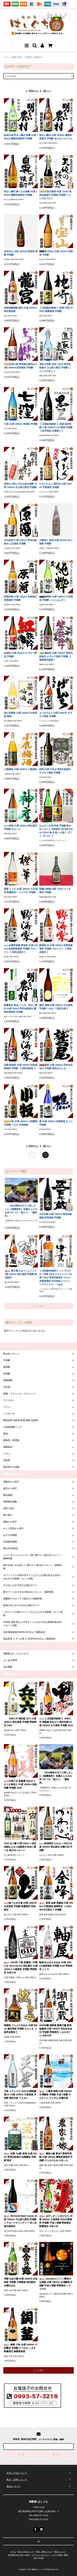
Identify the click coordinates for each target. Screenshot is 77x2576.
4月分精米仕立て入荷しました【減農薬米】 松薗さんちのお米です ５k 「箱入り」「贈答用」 (21, 1210)
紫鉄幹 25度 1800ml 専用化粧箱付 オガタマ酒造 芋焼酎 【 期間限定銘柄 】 (56, 656)
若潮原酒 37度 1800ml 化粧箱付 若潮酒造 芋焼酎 (20, 598)
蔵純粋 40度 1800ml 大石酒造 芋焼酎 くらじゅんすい (56, 598)
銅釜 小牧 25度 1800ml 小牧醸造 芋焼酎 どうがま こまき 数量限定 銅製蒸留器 (20, 2348)
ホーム (6, 57)
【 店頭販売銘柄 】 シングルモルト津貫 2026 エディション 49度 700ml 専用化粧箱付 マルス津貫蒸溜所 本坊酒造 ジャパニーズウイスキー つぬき (55, 1277)
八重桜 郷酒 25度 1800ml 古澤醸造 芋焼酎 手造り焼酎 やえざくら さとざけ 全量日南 (55, 2094)
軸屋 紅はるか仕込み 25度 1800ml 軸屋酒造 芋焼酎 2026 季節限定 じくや (55, 1965)
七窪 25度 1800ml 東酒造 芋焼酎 (20, 424)
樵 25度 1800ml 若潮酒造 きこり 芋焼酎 (56, 1123)
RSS (35, 2558)
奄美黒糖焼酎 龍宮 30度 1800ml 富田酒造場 (20, 309)
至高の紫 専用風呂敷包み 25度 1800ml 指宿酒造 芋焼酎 (20, 366)
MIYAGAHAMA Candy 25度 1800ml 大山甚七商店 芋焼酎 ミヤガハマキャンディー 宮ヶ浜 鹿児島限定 (20, 2221)
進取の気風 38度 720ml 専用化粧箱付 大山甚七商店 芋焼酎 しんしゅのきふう (55, 367)
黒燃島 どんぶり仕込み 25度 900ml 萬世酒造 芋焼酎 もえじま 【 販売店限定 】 (20, 2028)
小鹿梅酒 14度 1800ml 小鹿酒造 (20, 769)
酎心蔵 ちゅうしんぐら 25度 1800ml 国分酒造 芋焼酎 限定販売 (21, 1274)
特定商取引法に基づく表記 (18, 2555)
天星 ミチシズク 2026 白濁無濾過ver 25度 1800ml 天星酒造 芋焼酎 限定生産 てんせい (20, 2094)
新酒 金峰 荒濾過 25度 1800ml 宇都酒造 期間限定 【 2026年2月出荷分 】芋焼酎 (56, 1906)
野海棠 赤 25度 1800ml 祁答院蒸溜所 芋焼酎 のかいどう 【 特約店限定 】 (56, 948)
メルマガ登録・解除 (59, 2555)
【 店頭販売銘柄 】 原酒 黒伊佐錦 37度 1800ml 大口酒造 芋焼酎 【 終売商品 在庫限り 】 (56, 427)
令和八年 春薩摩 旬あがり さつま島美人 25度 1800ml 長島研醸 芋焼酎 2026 (20, 1784)
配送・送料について (44, 2552)
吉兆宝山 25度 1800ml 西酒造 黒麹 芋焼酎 (20, 253)
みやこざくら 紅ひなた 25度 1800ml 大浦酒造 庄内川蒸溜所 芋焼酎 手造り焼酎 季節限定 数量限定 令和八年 (55, 2221)
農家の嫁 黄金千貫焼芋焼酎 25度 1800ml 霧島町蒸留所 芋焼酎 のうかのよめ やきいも (56, 2157)
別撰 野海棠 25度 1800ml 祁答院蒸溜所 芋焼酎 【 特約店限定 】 (20, 1067)
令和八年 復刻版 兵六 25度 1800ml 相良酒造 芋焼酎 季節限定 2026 (20, 1722)
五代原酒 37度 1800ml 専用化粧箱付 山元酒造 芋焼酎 (20, 542)
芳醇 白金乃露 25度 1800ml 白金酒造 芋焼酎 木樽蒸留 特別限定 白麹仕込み (20, 2282)
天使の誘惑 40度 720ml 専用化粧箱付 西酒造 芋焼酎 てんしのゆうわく (55, 195)
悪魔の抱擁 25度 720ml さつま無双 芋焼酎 (55, 891)
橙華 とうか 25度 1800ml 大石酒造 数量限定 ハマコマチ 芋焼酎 (20, 891)
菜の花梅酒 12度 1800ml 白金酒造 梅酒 (20, 715)
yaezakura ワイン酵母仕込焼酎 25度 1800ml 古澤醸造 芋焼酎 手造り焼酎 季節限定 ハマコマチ (56, 2283)
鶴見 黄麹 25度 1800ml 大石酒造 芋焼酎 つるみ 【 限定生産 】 (56, 1007)
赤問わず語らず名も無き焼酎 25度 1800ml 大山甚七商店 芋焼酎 (20, 485)
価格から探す (17, 57)
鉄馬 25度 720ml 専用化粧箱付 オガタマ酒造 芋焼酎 (55, 771)
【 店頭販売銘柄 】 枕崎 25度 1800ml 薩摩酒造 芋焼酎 (56, 309)
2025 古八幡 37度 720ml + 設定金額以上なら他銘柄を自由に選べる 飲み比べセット (20, 1846)
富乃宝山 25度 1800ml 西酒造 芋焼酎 (56, 253)
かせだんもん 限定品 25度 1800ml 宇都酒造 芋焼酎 (55, 485)
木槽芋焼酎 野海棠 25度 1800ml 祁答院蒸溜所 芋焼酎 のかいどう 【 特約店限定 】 (21, 948)
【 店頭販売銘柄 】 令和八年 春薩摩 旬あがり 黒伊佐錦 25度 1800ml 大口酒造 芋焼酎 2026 (56, 1722)
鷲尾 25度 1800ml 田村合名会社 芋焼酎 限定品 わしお (56, 1067)
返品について (59, 2552)
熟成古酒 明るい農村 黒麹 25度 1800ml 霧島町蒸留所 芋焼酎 (21, 137)
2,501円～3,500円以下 (34, 57)
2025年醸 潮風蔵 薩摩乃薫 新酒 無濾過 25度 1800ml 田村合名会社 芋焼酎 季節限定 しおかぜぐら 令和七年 (55, 2030)
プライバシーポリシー (40, 2555)
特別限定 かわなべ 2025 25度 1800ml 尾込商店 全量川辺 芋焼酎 (55, 1846)
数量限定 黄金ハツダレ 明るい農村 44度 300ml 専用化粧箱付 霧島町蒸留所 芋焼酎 (20, 1008)
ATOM (41, 2558)
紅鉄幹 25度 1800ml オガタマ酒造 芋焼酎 (20, 655)
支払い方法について (26, 2552)
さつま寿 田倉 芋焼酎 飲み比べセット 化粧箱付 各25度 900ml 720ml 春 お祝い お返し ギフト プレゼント (56, 830)
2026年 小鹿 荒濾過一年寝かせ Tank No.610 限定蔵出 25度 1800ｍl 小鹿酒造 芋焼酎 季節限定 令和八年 (21, 1967)
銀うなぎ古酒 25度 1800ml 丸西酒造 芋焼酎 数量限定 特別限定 (20, 1906)
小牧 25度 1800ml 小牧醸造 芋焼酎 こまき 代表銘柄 (20, 1123)
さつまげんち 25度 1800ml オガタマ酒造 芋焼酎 (55, 715)
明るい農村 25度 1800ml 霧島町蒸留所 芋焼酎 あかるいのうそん (56, 137)
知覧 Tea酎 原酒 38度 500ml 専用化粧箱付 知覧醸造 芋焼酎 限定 (20, 2157)
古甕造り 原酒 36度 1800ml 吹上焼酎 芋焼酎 (56, 542)
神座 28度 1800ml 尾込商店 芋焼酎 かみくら (20, 827)
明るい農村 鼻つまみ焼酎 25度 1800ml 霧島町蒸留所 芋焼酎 (20, 193)
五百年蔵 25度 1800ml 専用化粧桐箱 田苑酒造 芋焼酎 (55, 1216)
